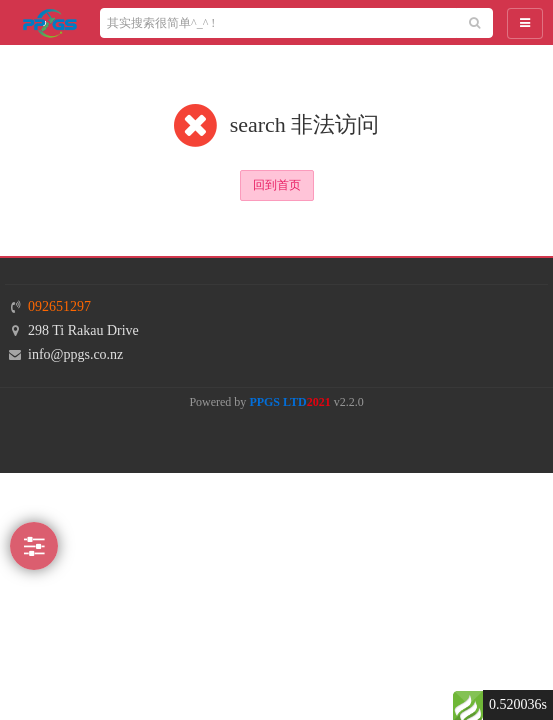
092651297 (59, 306)
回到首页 (277, 185)
